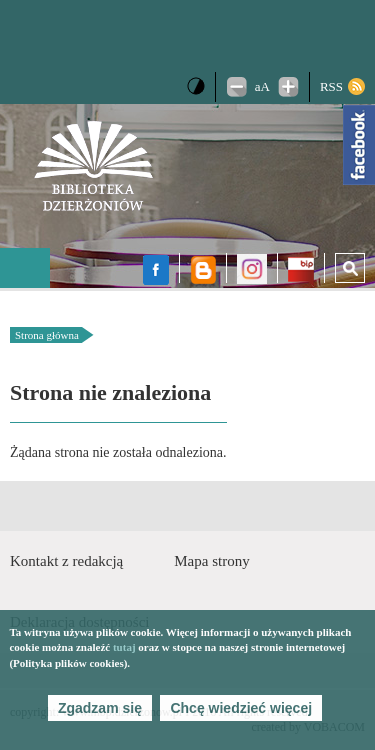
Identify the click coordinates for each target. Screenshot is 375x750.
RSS (331, 86)
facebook (156, 270)
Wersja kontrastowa (196, 86)
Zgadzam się (100, 708)
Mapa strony (211, 561)
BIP (301, 272)
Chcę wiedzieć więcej (241, 708)
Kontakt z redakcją (66, 561)
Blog (203, 270)
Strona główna (47, 335)
